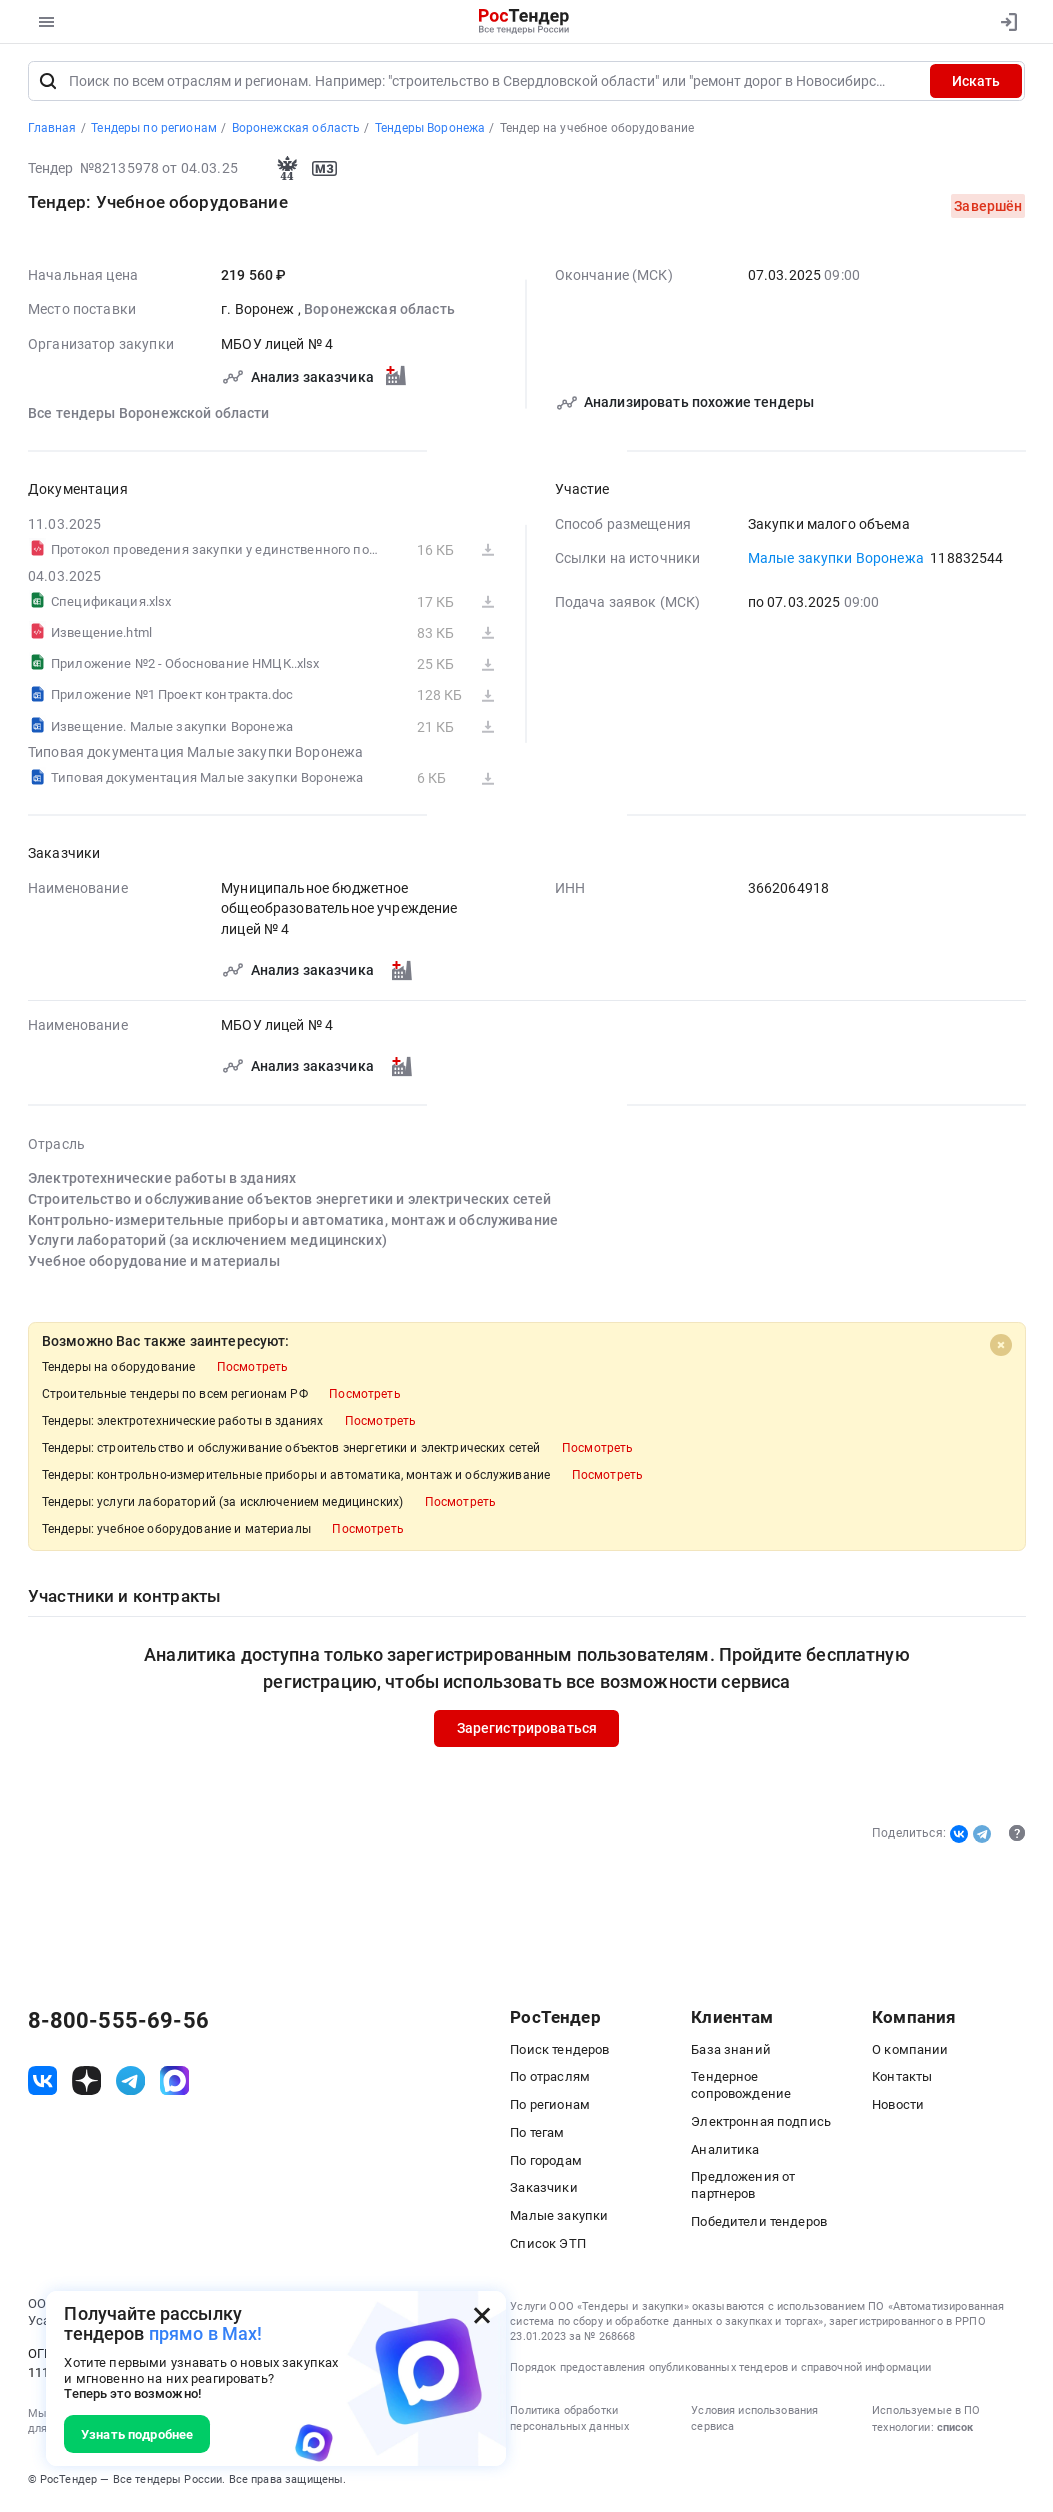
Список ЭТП (547, 2245)
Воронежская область (379, 311)
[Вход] (1004, 22)
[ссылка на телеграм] (130, 2082)
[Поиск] (48, 83)
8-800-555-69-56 (118, 2023)
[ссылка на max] (174, 2082)
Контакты (902, 2078)
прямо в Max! (206, 2333)
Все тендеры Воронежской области (149, 415)
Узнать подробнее (137, 2434)
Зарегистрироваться (526, 1730)
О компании (910, 2051)
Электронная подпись (761, 2123)
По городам (545, 2162)
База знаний (731, 2051)
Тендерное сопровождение (741, 2087)
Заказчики (543, 2189)
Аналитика (725, 2151)
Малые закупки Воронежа (835, 560)
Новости (898, 2106)
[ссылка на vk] (42, 2082)
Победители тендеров (759, 2223)
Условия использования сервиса (754, 2420)
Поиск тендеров (559, 2051)
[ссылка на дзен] (86, 2082)
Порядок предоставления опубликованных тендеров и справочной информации (720, 2369)
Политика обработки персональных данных (569, 2420)
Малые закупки (559, 2217)
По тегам (537, 2134)
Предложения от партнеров (743, 2187)
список (955, 2429)
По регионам (550, 2106)
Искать (976, 83)
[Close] (1001, 1346)
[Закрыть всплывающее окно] (482, 2315)
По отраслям (550, 2078)
